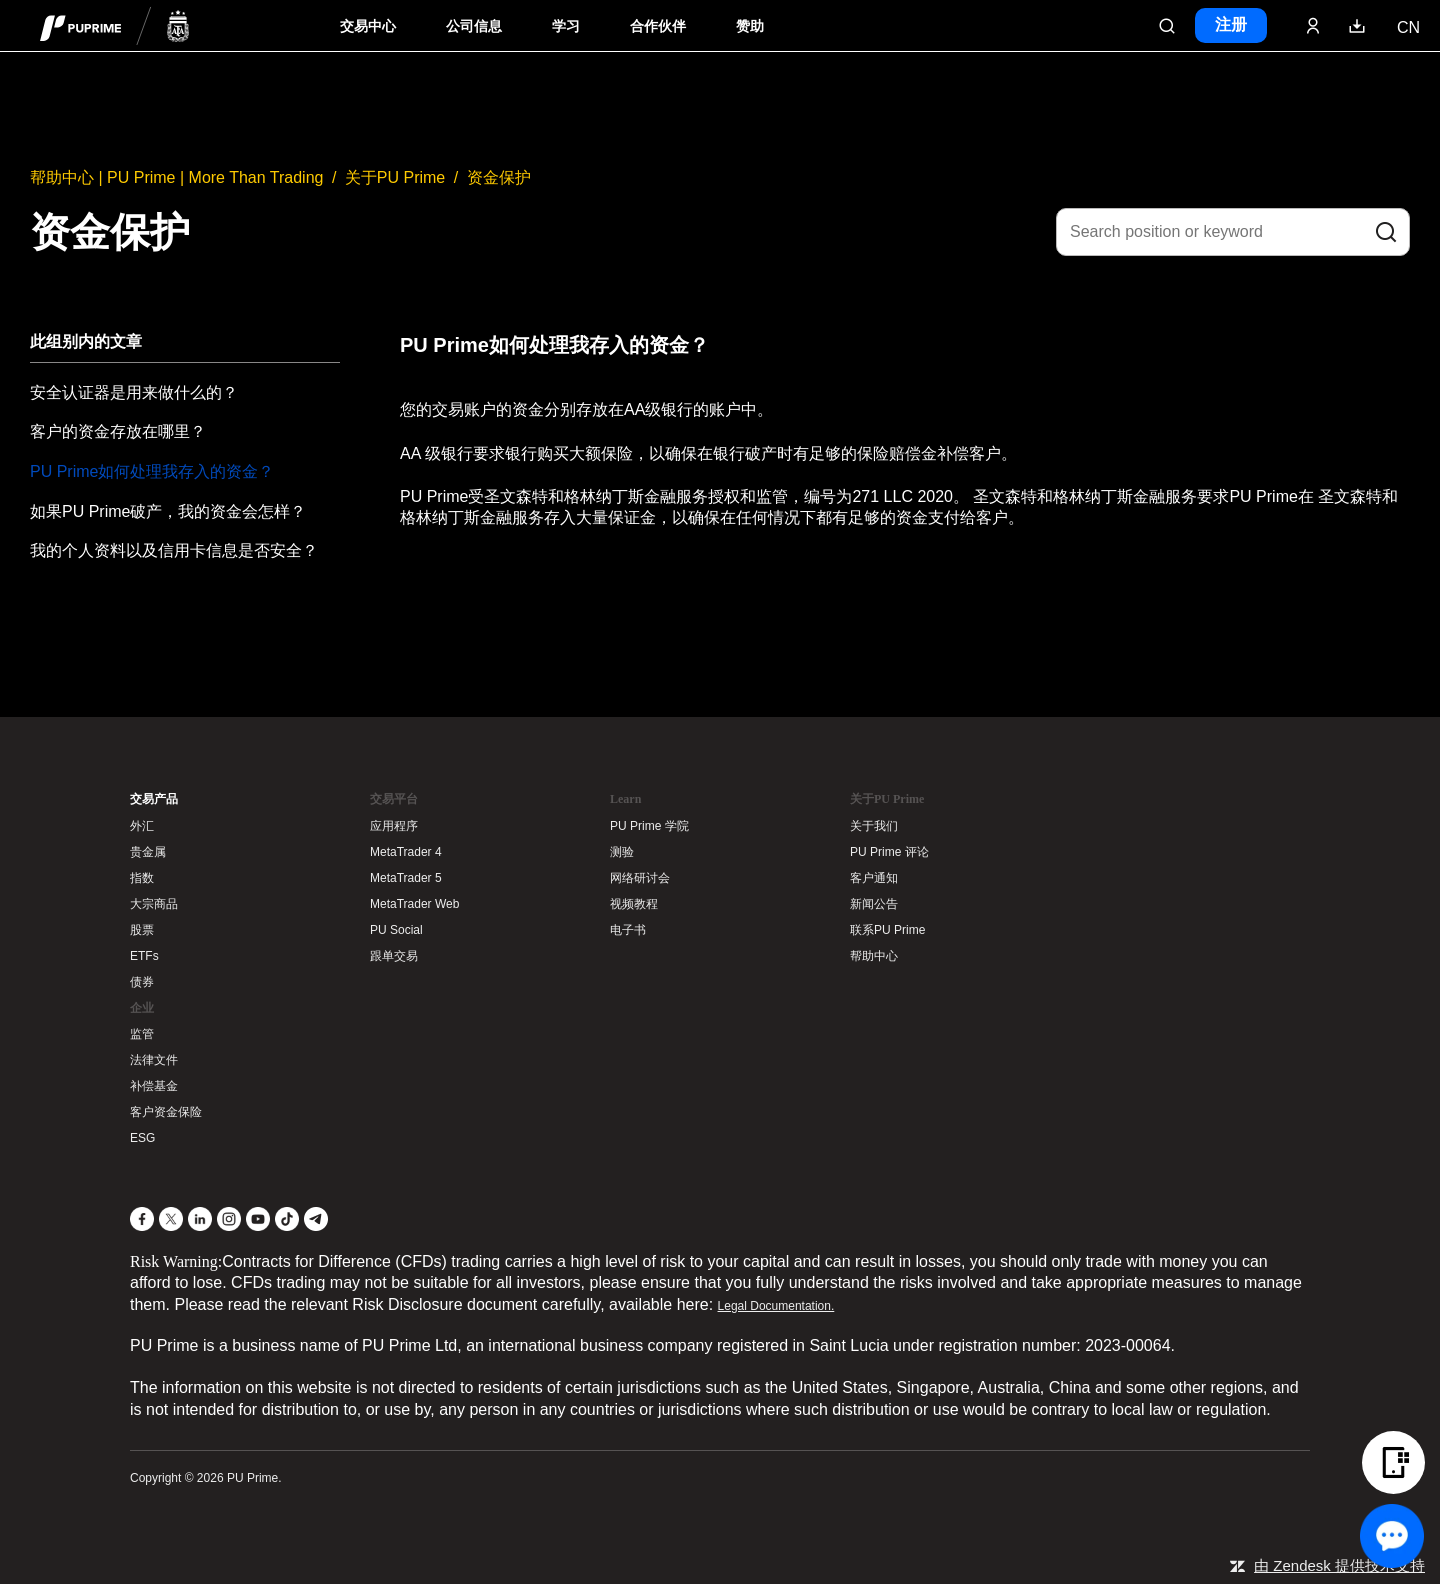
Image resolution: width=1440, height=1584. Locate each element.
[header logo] (115, 25)
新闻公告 (874, 904)
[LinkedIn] (200, 1219)
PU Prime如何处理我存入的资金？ (152, 471)
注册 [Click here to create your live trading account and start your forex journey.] (1231, 24)
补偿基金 (154, 1086)
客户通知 (874, 878)
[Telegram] (316, 1219)
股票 (142, 930)
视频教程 (634, 904)
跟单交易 (394, 956)
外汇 (142, 826)
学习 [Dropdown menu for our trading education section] (566, 26)
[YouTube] (258, 1219)
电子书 (628, 930)
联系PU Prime (887, 930)
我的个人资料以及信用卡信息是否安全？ (174, 550)
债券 (142, 982)
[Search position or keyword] (1233, 232)
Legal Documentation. (776, 1306)
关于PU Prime (395, 177)
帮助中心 (874, 956)
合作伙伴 (658, 26)
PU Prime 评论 (889, 852)
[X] (171, 1219)
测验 (622, 852)
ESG (142, 1138)
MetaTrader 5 (406, 878)
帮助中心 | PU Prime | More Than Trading (176, 177)
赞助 (750, 26)
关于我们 (874, 826)
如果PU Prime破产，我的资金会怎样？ (168, 511)
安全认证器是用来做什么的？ (134, 392)
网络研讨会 (640, 878)
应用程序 (394, 826)
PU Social (396, 930)
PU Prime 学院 (649, 826)
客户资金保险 (166, 1112)
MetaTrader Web (414, 904)
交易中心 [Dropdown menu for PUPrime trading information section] (368, 26)
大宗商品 (154, 904)
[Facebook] (142, 1219)
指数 (142, 878)
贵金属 (148, 852)
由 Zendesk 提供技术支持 (1339, 1565)
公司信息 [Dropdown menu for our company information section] (474, 26)
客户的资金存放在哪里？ (118, 431)
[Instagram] (229, 1219)
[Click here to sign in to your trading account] (1313, 26)
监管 (142, 1034)
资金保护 (499, 177)
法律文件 (154, 1060)
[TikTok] (287, 1219)
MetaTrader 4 (406, 852)
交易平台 (394, 799)
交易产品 (154, 799)
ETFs (144, 956)
